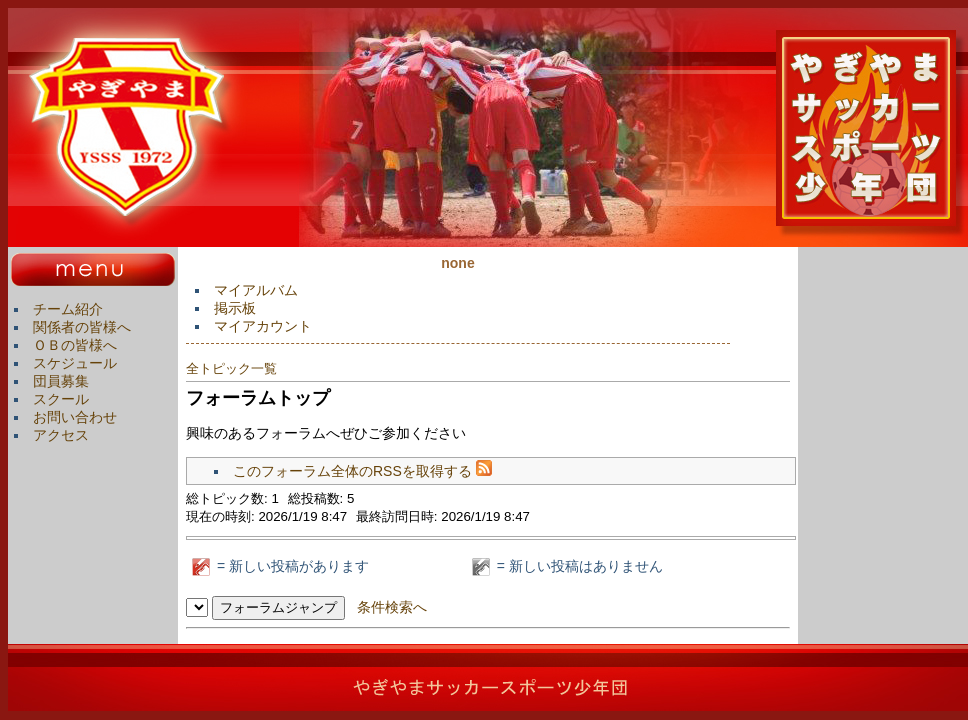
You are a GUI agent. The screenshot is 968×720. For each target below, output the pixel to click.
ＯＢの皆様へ (75, 345)
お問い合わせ (75, 417)
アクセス (61, 435)
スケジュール (75, 363)
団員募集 (61, 381)
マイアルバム (256, 290)
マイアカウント (263, 326)
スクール (61, 399)
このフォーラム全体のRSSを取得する (362, 471)
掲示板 (235, 308)
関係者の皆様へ (82, 327)
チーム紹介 (68, 309)
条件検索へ (392, 607)
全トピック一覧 (231, 368)
